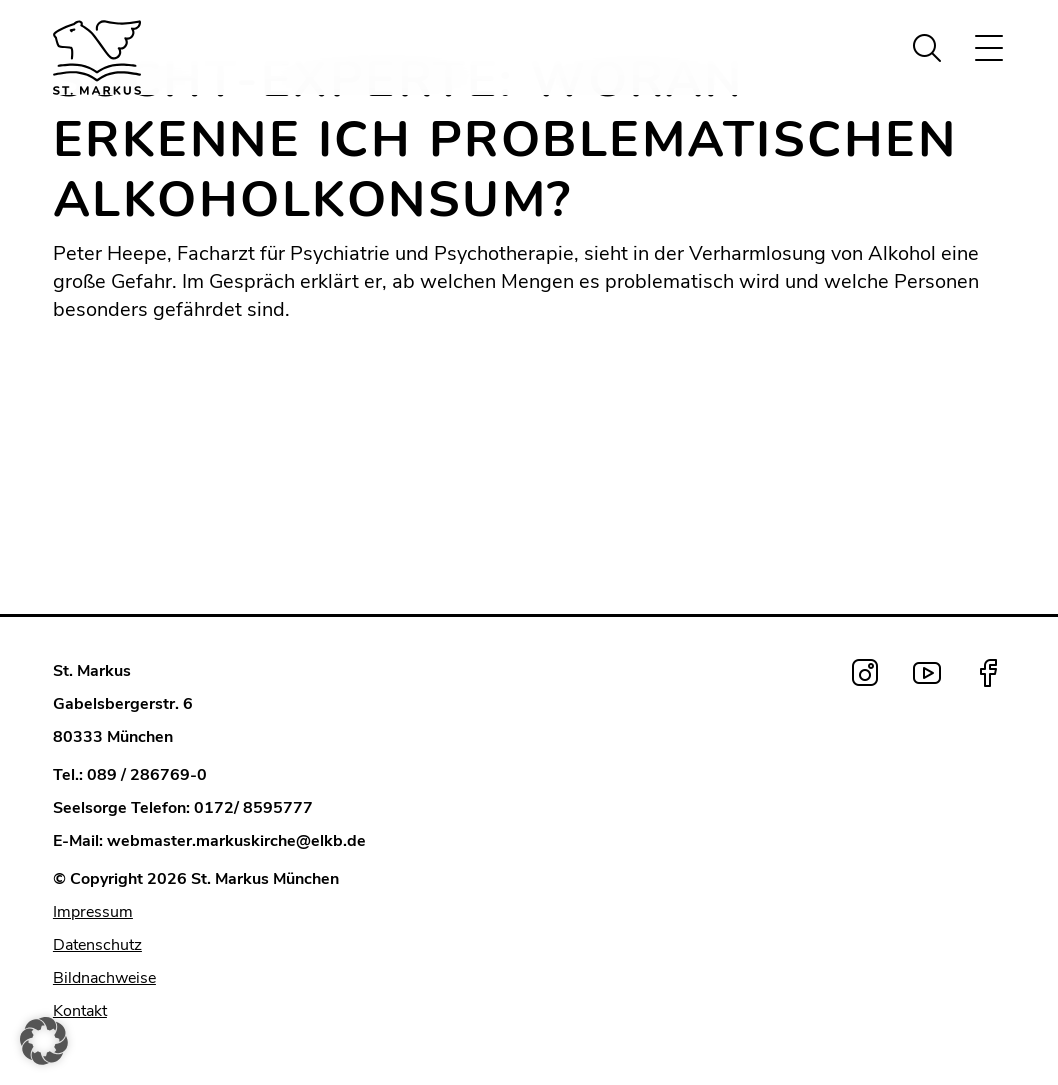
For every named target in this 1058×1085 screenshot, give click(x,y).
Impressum (93, 912)
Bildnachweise (104, 978)
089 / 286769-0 (147, 775)
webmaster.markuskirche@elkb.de (236, 841)
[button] (44, 1041)
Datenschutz (97, 945)
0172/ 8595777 (253, 808)
